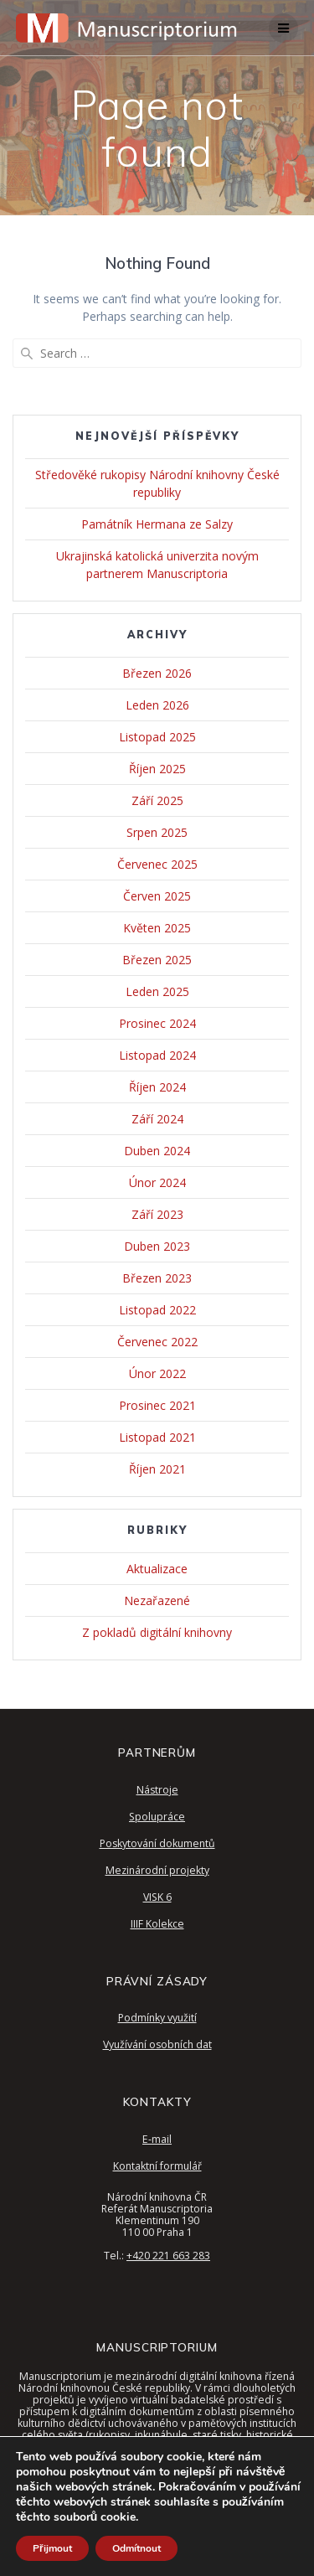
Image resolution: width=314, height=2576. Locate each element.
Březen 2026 (157, 673)
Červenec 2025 (157, 864)
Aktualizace (157, 1569)
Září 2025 (157, 800)
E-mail (157, 2139)
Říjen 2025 (157, 769)
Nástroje (157, 1790)
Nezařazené (157, 1600)
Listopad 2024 (157, 1055)
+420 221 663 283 (168, 2255)
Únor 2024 (157, 1182)
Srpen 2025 (157, 832)
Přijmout (52, 2548)
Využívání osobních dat (157, 2044)
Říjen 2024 (157, 1087)
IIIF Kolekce (157, 1924)
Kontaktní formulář (157, 2166)
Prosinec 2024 (157, 1023)
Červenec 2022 (157, 1342)
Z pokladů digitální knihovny (157, 1632)
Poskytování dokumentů (157, 1843)
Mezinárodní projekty (157, 1870)
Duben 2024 (157, 1151)
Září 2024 (157, 1119)
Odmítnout (136, 2548)
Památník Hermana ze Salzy (157, 524)
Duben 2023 (157, 1246)
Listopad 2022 (157, 1310)
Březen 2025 (157, 960)
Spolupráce (157, 1816)
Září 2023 (157, 1214)
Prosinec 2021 (157, 1405)
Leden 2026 (157, 705)
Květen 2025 (157, 928)
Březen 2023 (157, 1278)
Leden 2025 (157, 991)
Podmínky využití (157, 2018)
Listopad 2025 (157, 737)
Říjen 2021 (157, 1469)
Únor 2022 (157, 1373)
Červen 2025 (157, 896)
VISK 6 (157, 1897)
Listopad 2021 (157, 1437)
